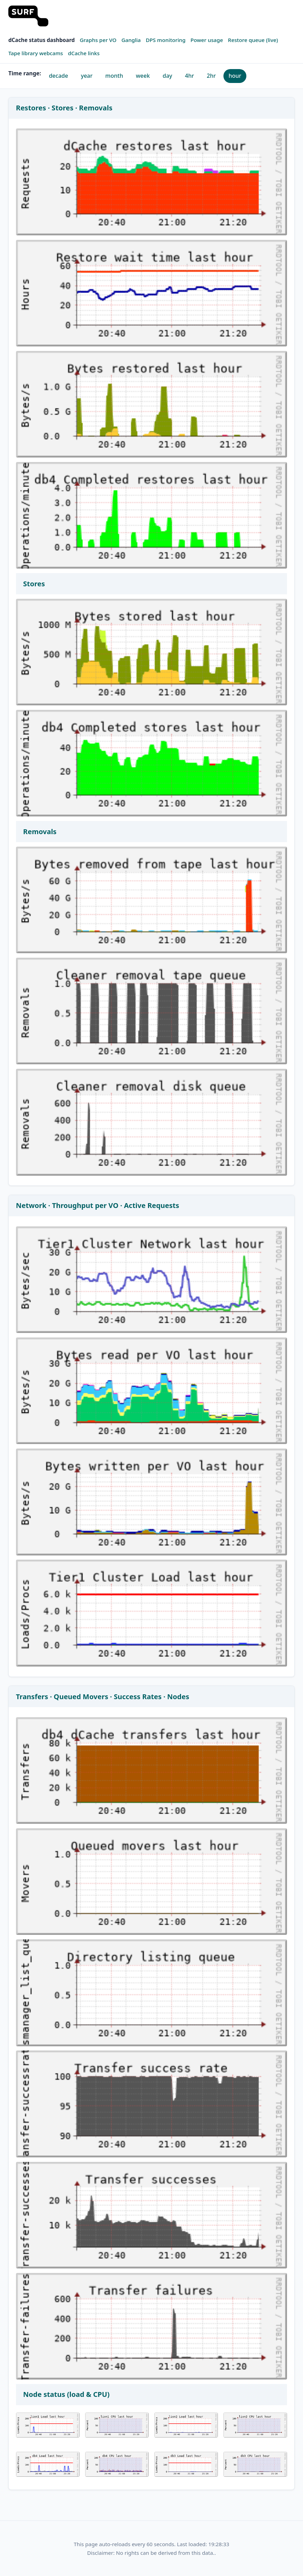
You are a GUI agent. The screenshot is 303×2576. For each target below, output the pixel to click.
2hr (211, 75)
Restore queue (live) (253, 39)
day (167, 75)
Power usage (206, 39)
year (87, 75)
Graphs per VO (98, 39)
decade (58, 75)
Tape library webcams (35, 53)
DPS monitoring (166, 39)
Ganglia (131, 39)
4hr (189, 75)
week (143, 75)
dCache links (84, 53)
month (114, 75)
